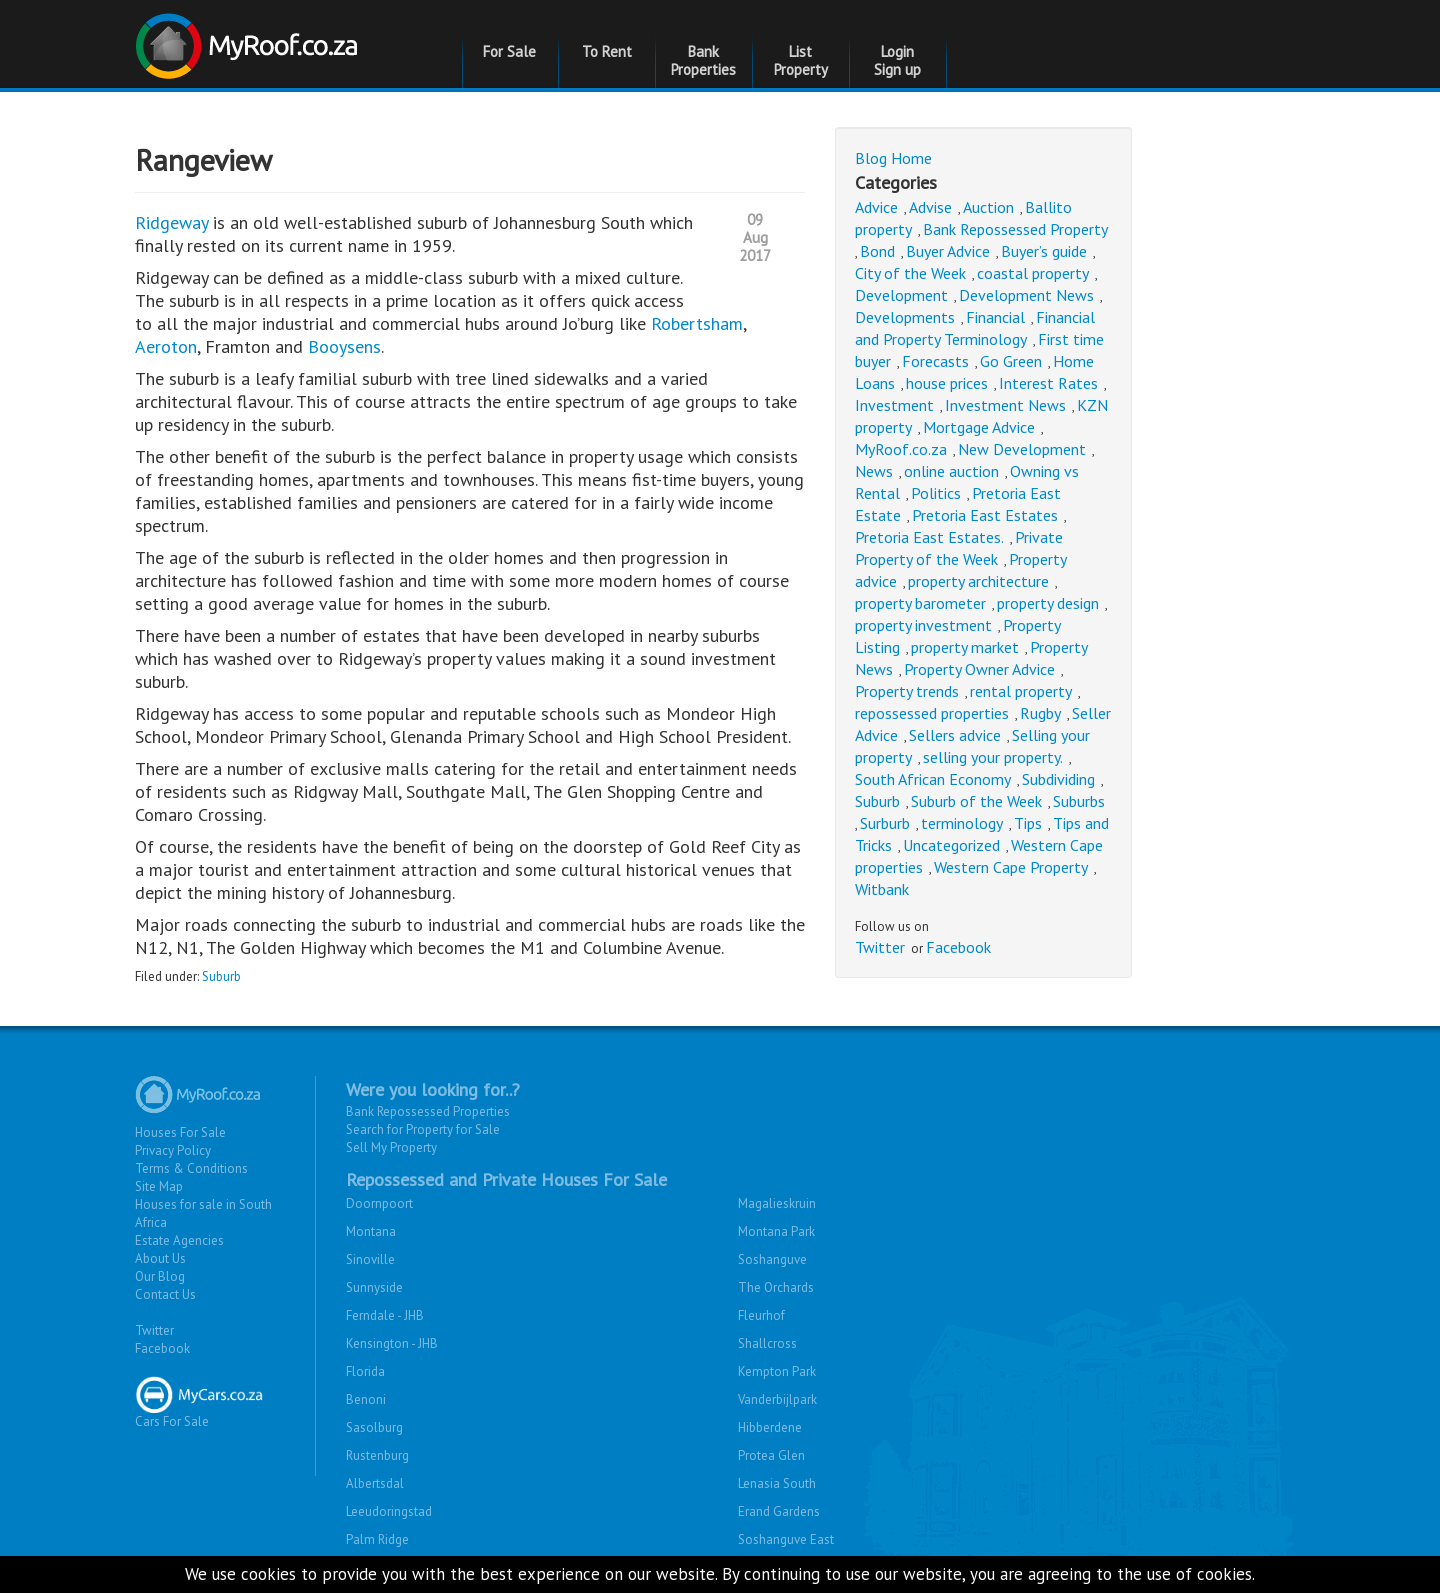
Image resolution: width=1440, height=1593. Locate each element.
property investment (923, 625)
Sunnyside (374, 1287)
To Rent (607, 51)
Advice (876, 207)
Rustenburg (377, 1455)
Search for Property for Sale (423, 1129)
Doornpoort (379, 1203)
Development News (1026, 295)
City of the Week (910, 273)
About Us (160, 1258)
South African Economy (933, 779)
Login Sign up (897, 60)
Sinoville (370, 1259)
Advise (930, 207)
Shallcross (767, 1343)
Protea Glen (771, 1455)
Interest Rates (1048, 383)
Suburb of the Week (976, 801)
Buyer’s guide (1044, 251)
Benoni (366, 1399)
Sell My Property (391, 1147)
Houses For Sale (180, 1132)
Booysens (344, 346)
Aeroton (166, 346)
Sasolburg (374, 1427)
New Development (1022, 449)
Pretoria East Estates (985, 515)
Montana (371, 1231)
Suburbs (1079, 801)
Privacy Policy (173, 1150)
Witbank (882, 889)
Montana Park (776, 1231)
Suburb (221, 976)
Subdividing (1058, 779)
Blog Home (893, 158)
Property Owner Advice (979, 669)
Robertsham (697, 323)
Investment (894, 405)
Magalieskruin (777, 1203)
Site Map (159, 1186)
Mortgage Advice (979, 427)
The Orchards (776, 1287)
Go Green (1011, 361)
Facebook (958, 947)
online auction (951, 471)
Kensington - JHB (392, 1343)
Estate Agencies (179, 1240)
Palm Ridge (377, 1539)
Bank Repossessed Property (1015, 229)
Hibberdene (770, 1427)
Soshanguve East (786, 1539)
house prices (947, 383)
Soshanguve (772, 1259)
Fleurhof (761, 1315)
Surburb (885, 823)
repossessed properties (932, 713)
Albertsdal (375, 1483)
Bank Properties (703, 60)
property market (965, 647)
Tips (1028, 823)
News (874, 471)
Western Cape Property (1011, 867)
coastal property (1033, 273)
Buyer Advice (948, 251)
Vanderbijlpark (777, 1399)
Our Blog (160, 1276)
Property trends (907, 691)
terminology (962, 823)
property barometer (920, 603)
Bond (877, 251)
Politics (936, 493)
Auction (988, 207)
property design (1048, 603)
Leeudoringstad (389, 1511)
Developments (905, 317)
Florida (365, 1371)
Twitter (880, 947)
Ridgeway (174, 222)
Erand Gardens (779, 1511)
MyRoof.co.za (901, 449)
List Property (801, 60)
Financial (995, 317)
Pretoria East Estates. (929, 537)
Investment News (1005, 405)
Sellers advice (955, 735)
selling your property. (993, 757)
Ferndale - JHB (385, 1315)
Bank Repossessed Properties (428, 1111)
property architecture (978, 581)
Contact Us (165, 1294)
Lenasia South (777, 1483)
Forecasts (935, 361)
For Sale (509, 51)
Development (901, 295)
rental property (1021, 691)
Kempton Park (777, 1371)
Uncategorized (951, 845)
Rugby (1040, 713)
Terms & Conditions (191, 1168)
